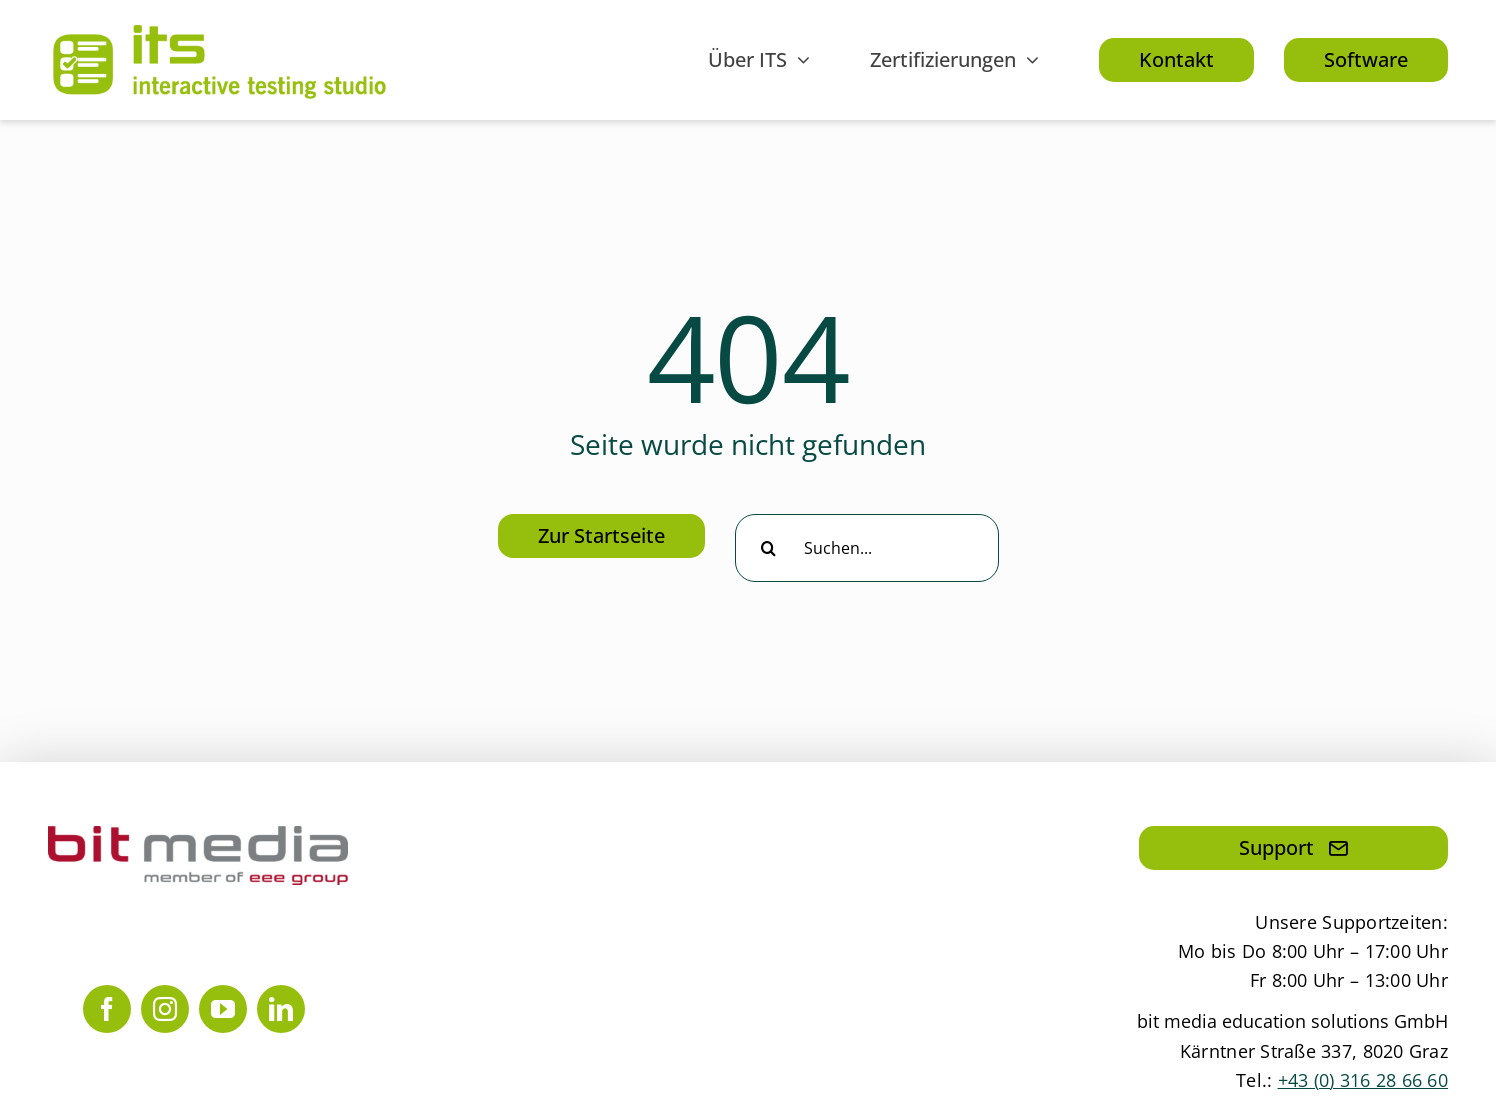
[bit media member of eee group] (198, 835)
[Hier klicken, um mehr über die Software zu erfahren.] (1366, 60)
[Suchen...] (867, 548)
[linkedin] (281, 1009)
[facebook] (107, 1009)
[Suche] (769, 548)
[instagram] (165, 1009)
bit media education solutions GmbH (1292, 1021)
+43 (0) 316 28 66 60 (1363, 1080)
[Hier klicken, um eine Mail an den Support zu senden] (1293, 848)
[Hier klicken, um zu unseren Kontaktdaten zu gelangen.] (1176, 60)
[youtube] (223, 1009)
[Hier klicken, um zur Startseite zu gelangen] (601, 536)
